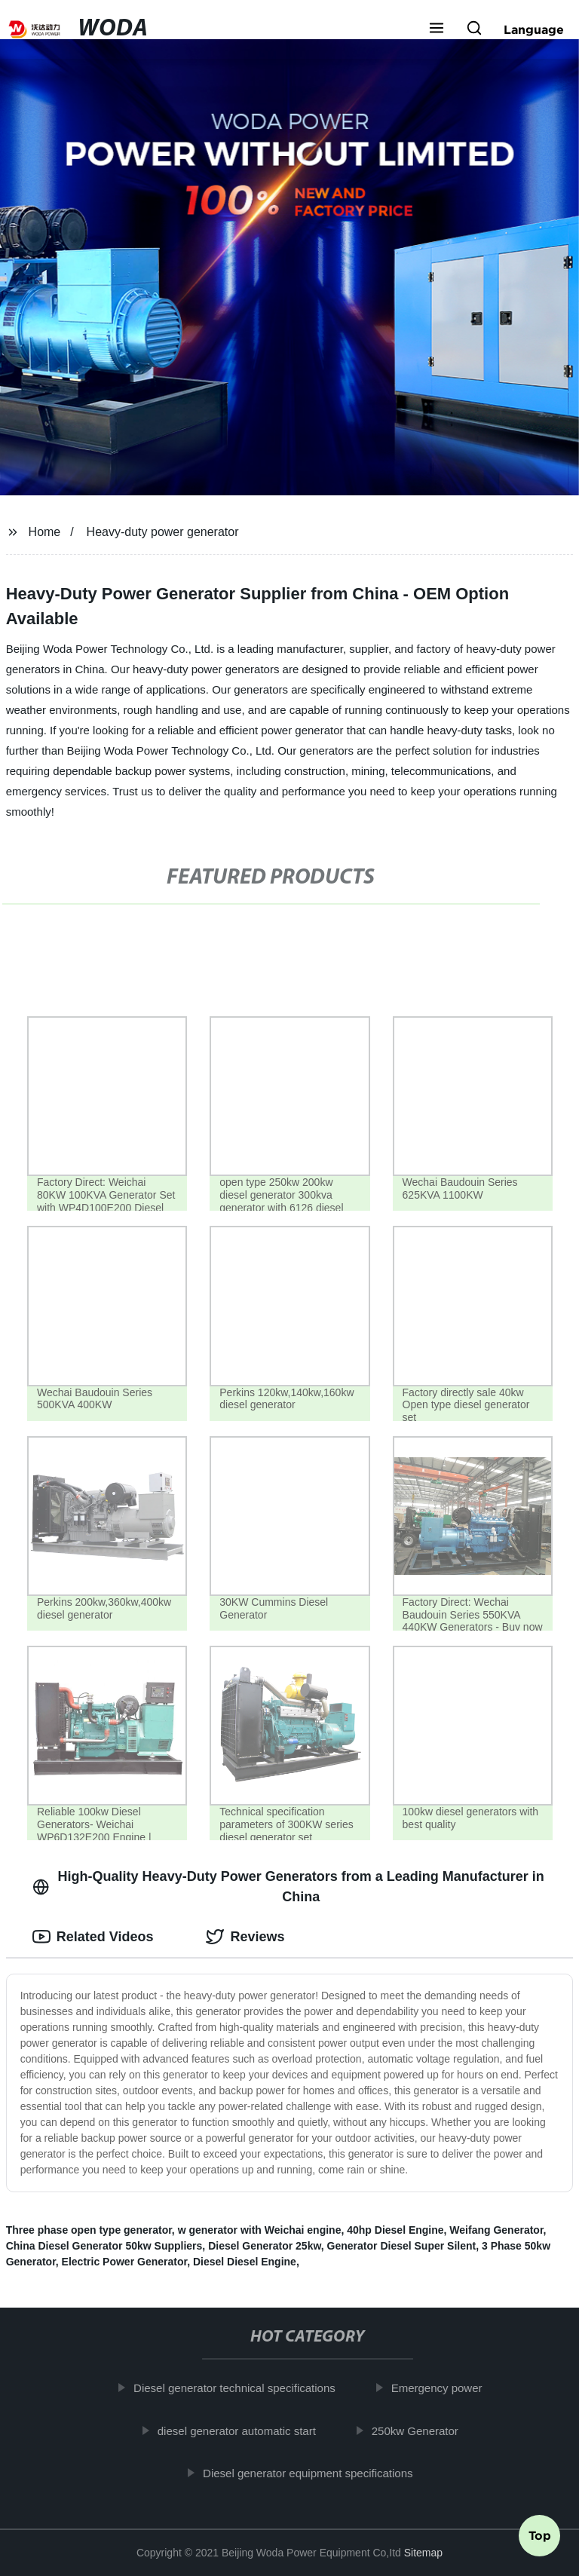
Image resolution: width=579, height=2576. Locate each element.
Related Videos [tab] (93, 1937)
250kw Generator (421, 2430)
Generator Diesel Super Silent (401, 2246)
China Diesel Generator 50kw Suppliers (104, 2246)
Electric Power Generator (125, 2262)
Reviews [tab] (245, 1937)
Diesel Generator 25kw (264, 2246)
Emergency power (443, 2387)
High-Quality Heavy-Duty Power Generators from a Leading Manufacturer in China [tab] (288, 1886)
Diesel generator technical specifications (241, 2387)
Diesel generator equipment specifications (315, 2473)
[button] (436, 29)
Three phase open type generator (89, 2230)
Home (45, 531)
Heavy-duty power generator (163, 531)
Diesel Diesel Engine (244, 2262)
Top (539, 2536)
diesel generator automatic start (243, 2430)
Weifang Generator (496, 2230)
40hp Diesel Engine (395, 2230)
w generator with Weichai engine (260, 2230)
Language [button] (534, 29)
